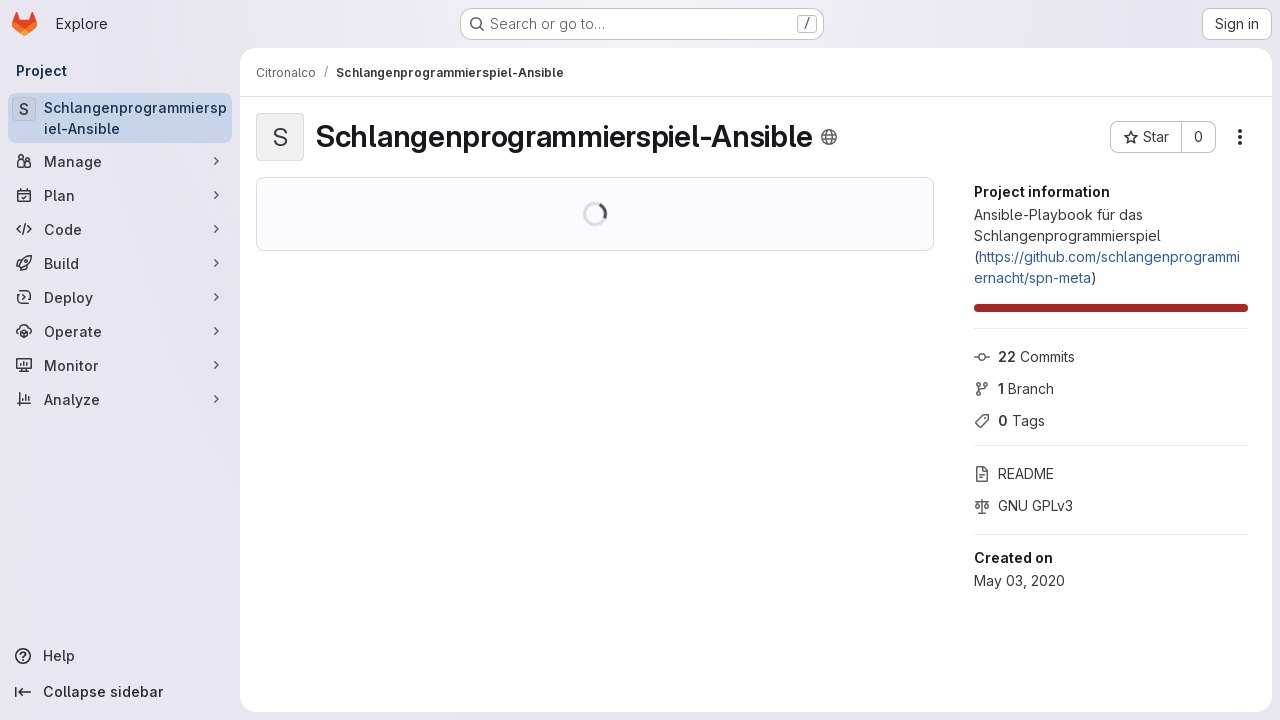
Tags (1009, 420)
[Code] (120, 229)
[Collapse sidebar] (120, 692)
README (1014, 473)
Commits (1024, 356)
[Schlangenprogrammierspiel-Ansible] (120, 118)
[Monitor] (120, 365)
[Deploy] (120, 297)
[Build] (120, 263)
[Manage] (120, 161)
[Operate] (120, 331)
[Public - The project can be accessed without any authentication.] (829, 137)
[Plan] (120, 195)
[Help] (120, 656)
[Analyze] (120, 399)
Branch (1014, 388)
